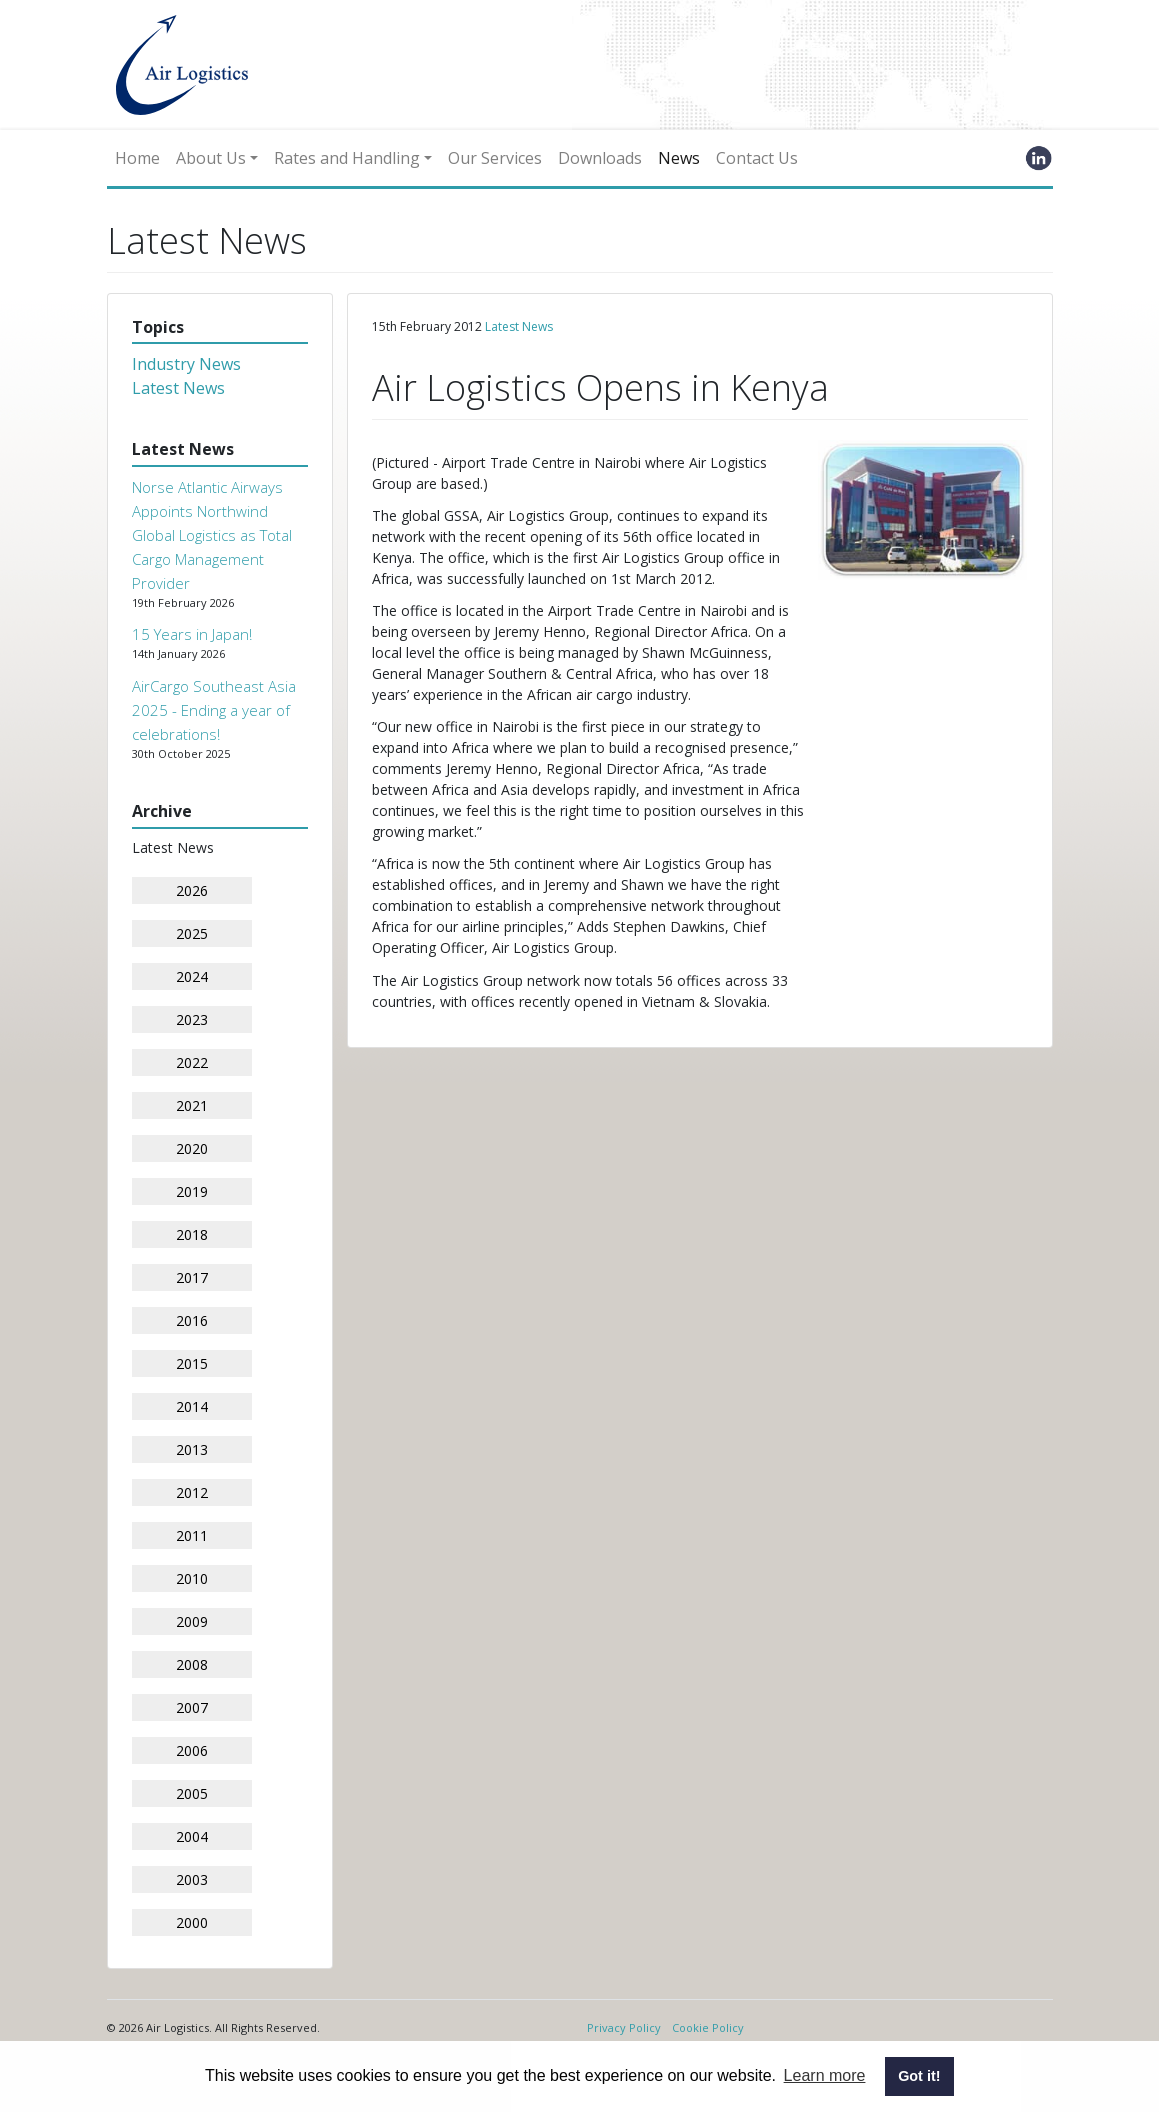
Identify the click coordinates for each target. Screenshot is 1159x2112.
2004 (192, 1836)
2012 (192, 1492)
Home (137, 158)
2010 (192, 1578)
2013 (192, 1449)
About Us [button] (211, 158)
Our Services (495, 158)
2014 (192, 1406)
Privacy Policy (624, 2027)
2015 (192, 1363)
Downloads (600, 158)
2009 (192, 1621)
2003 (192, 1879)
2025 (192, 933)
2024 (192, 976)
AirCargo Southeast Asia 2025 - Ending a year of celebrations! (214, 710)
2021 (192, 1105)
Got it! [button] (919, 2076)
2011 (192, 1535)
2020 (192, 1148)
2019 (192, 1191)
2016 (192, 1320)
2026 (192, 890)
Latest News (178, 388)
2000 (192, 1922)
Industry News (186, 364)
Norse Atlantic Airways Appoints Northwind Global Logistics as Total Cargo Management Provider (212, 535)
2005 (192, 1793)
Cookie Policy (708, 2027)
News (679, 158)
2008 (192, 1664)
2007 (192, 1707)
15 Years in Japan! (192, 634)
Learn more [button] (825, 2075)
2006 (192, 1750)
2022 (192, 1062)
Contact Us (757, 158)
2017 (192, 1277)
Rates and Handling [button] (347, 158)
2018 (192, 1234)
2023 (192, 1019)
